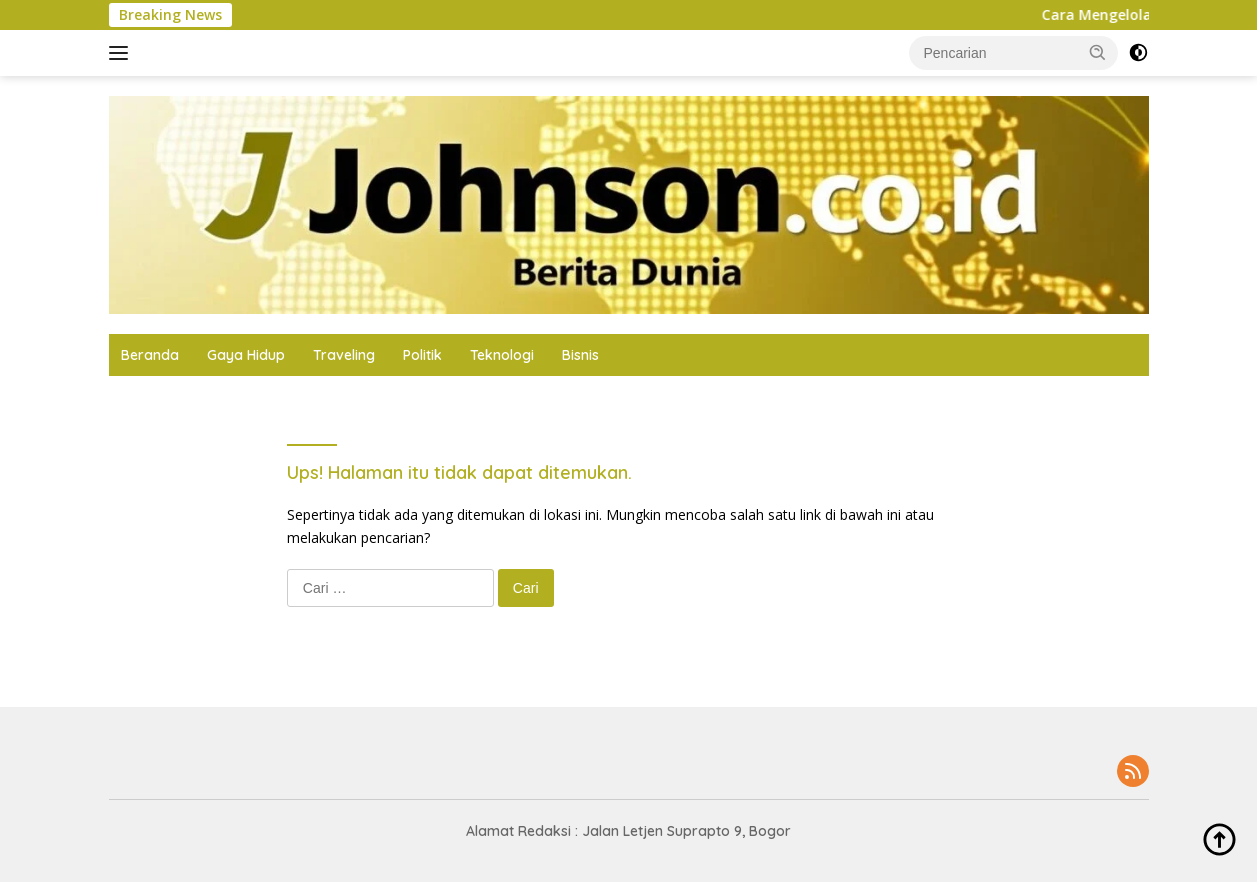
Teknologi (502, 355)
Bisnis (580, 355)
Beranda (150, 355)
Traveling (344, 355)
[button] (1098, 52)
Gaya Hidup (246, 355)
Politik (422, 355)
